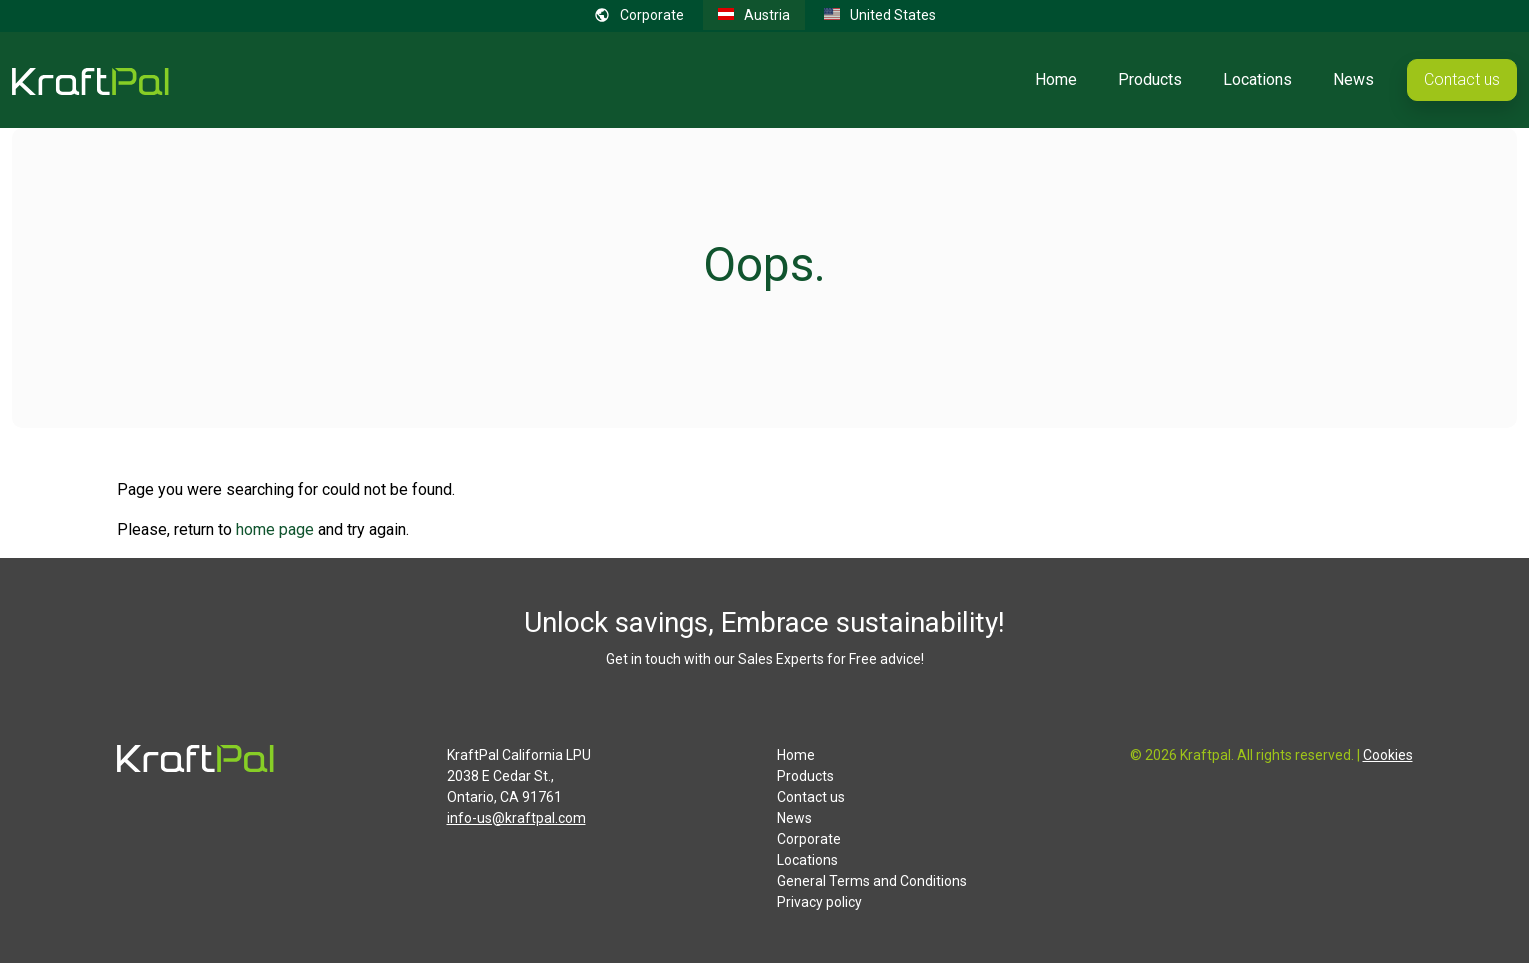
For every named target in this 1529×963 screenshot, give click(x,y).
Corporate (809, 839)
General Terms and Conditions (872, 881)
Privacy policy (819, 902)
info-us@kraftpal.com (516, 818)
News (1353, 79)
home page (275, 529)
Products (1150, 79)
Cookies (1388, 755)
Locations (1257, 79)
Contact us (1462, 79)
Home (1056, 79)
